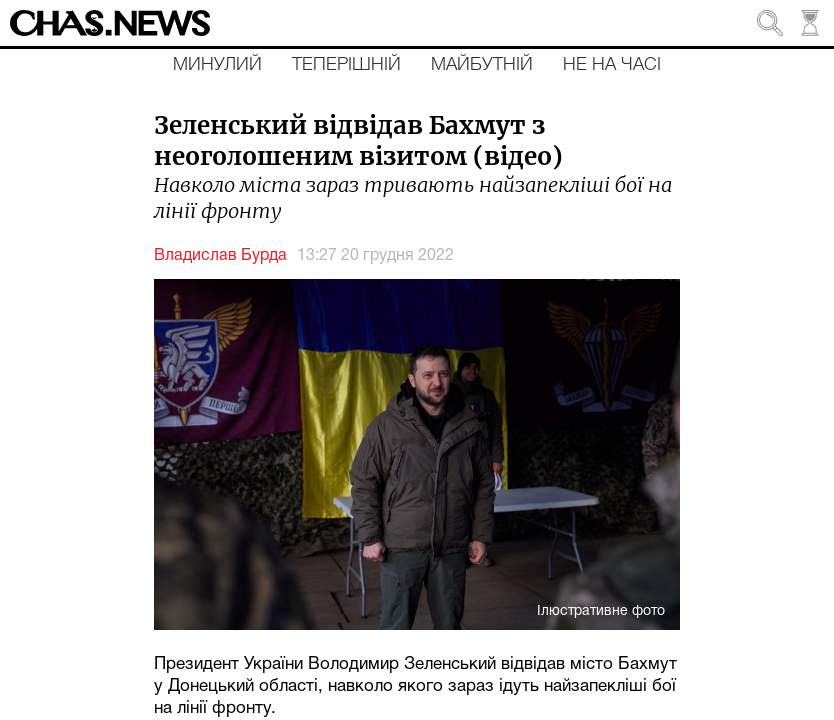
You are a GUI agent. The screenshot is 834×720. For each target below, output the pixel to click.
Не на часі (612, 65)
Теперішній (346, 65)
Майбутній (482, 65)
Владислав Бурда (220, 256)
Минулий (217, 65)
